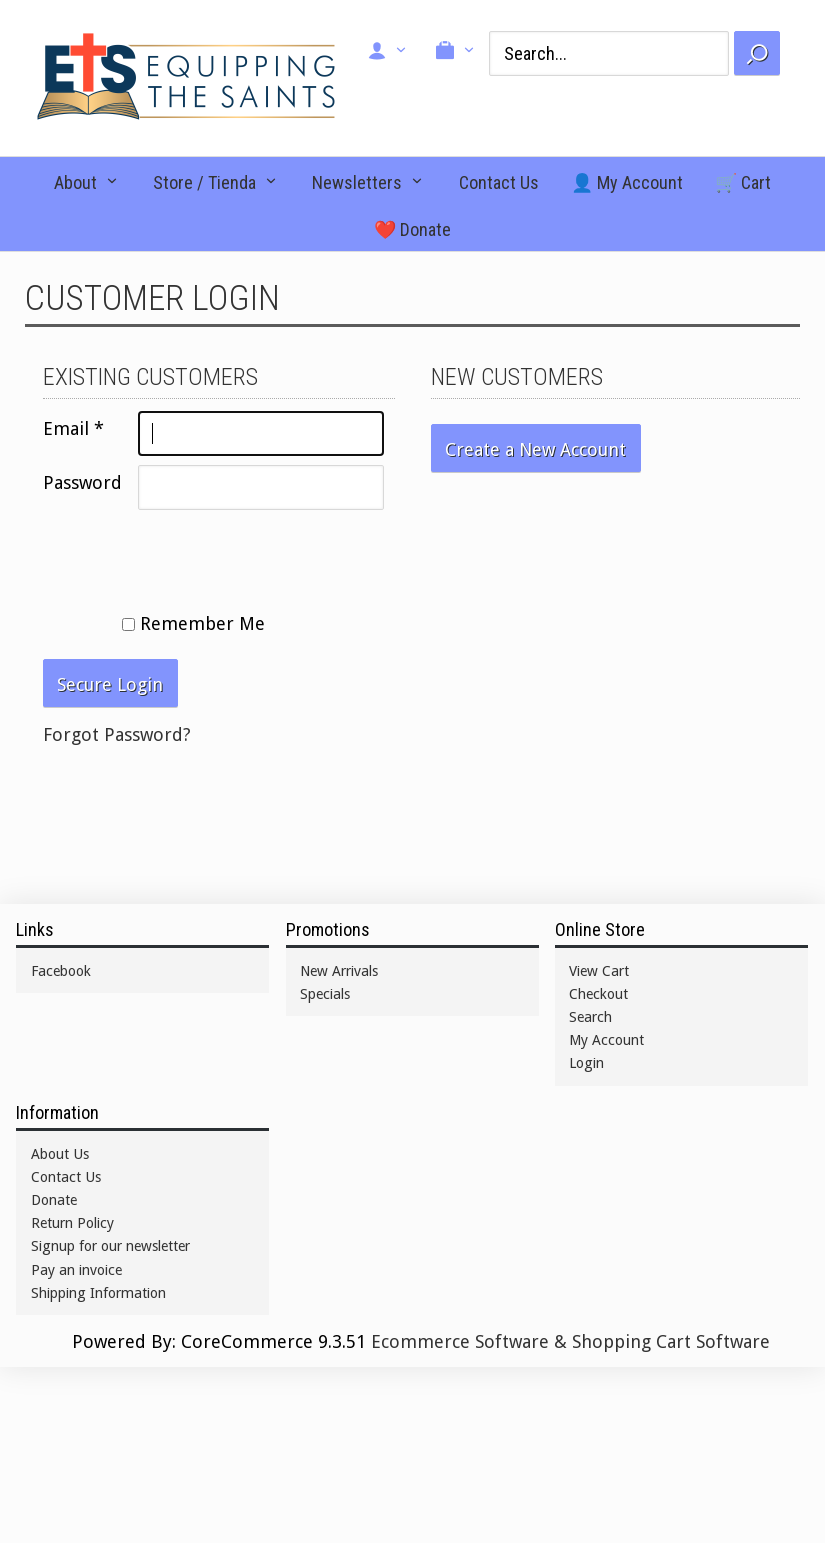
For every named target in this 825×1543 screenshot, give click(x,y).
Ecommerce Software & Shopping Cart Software (570, 1341)
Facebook (61, 971)
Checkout (598, 994)
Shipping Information (98, 1293)
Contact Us (499, 182)
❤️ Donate (412, 229)
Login (586, 1063)
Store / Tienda (204, 182)
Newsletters (357, 182)
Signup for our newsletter (110, 1246)
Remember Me (193, 623)
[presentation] (195, 558)
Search (590, 1017)
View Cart (599, 971)
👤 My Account (627, 182)
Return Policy (72, 1223)
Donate (54, 1200)
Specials (325, 994)
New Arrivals (339, 971)
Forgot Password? (117, 734)
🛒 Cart (743, 182)
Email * (73, 428)
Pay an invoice (76, 1270)
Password (82, 482)
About (75, 182)
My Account (606, 1040)
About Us (60, 1154)
